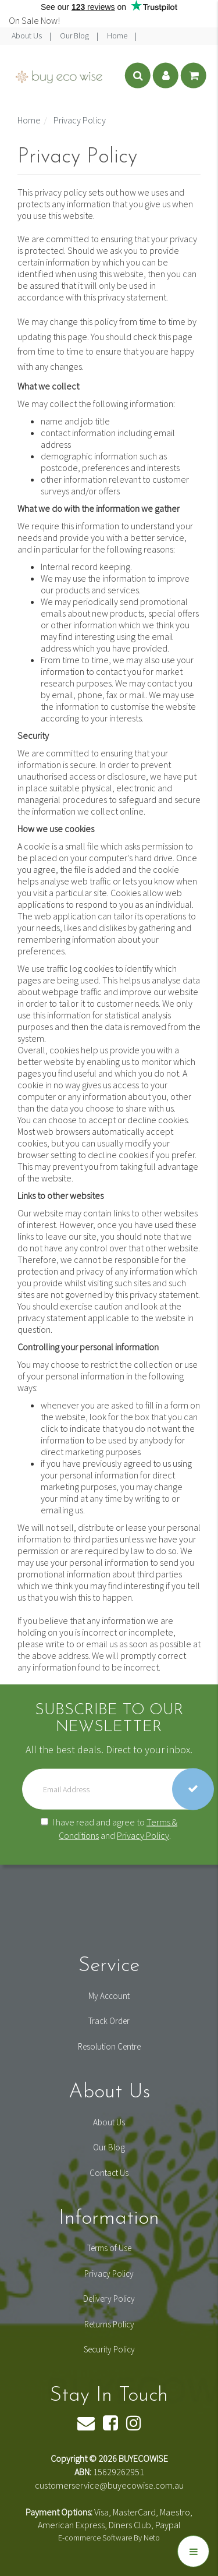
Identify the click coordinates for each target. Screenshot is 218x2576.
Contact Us (109, 2172)
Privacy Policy (143, 1835)
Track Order (109, 2020)
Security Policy (109, 2349)
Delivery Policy (109, 2298)
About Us (28, 35)
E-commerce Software (95, 2537)
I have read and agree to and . (109, 1828)
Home (118, 35)
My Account (109, 1995)
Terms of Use (109, 2247)
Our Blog (75, 35)
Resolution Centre (109, 2046)
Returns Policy (109, 2324)
